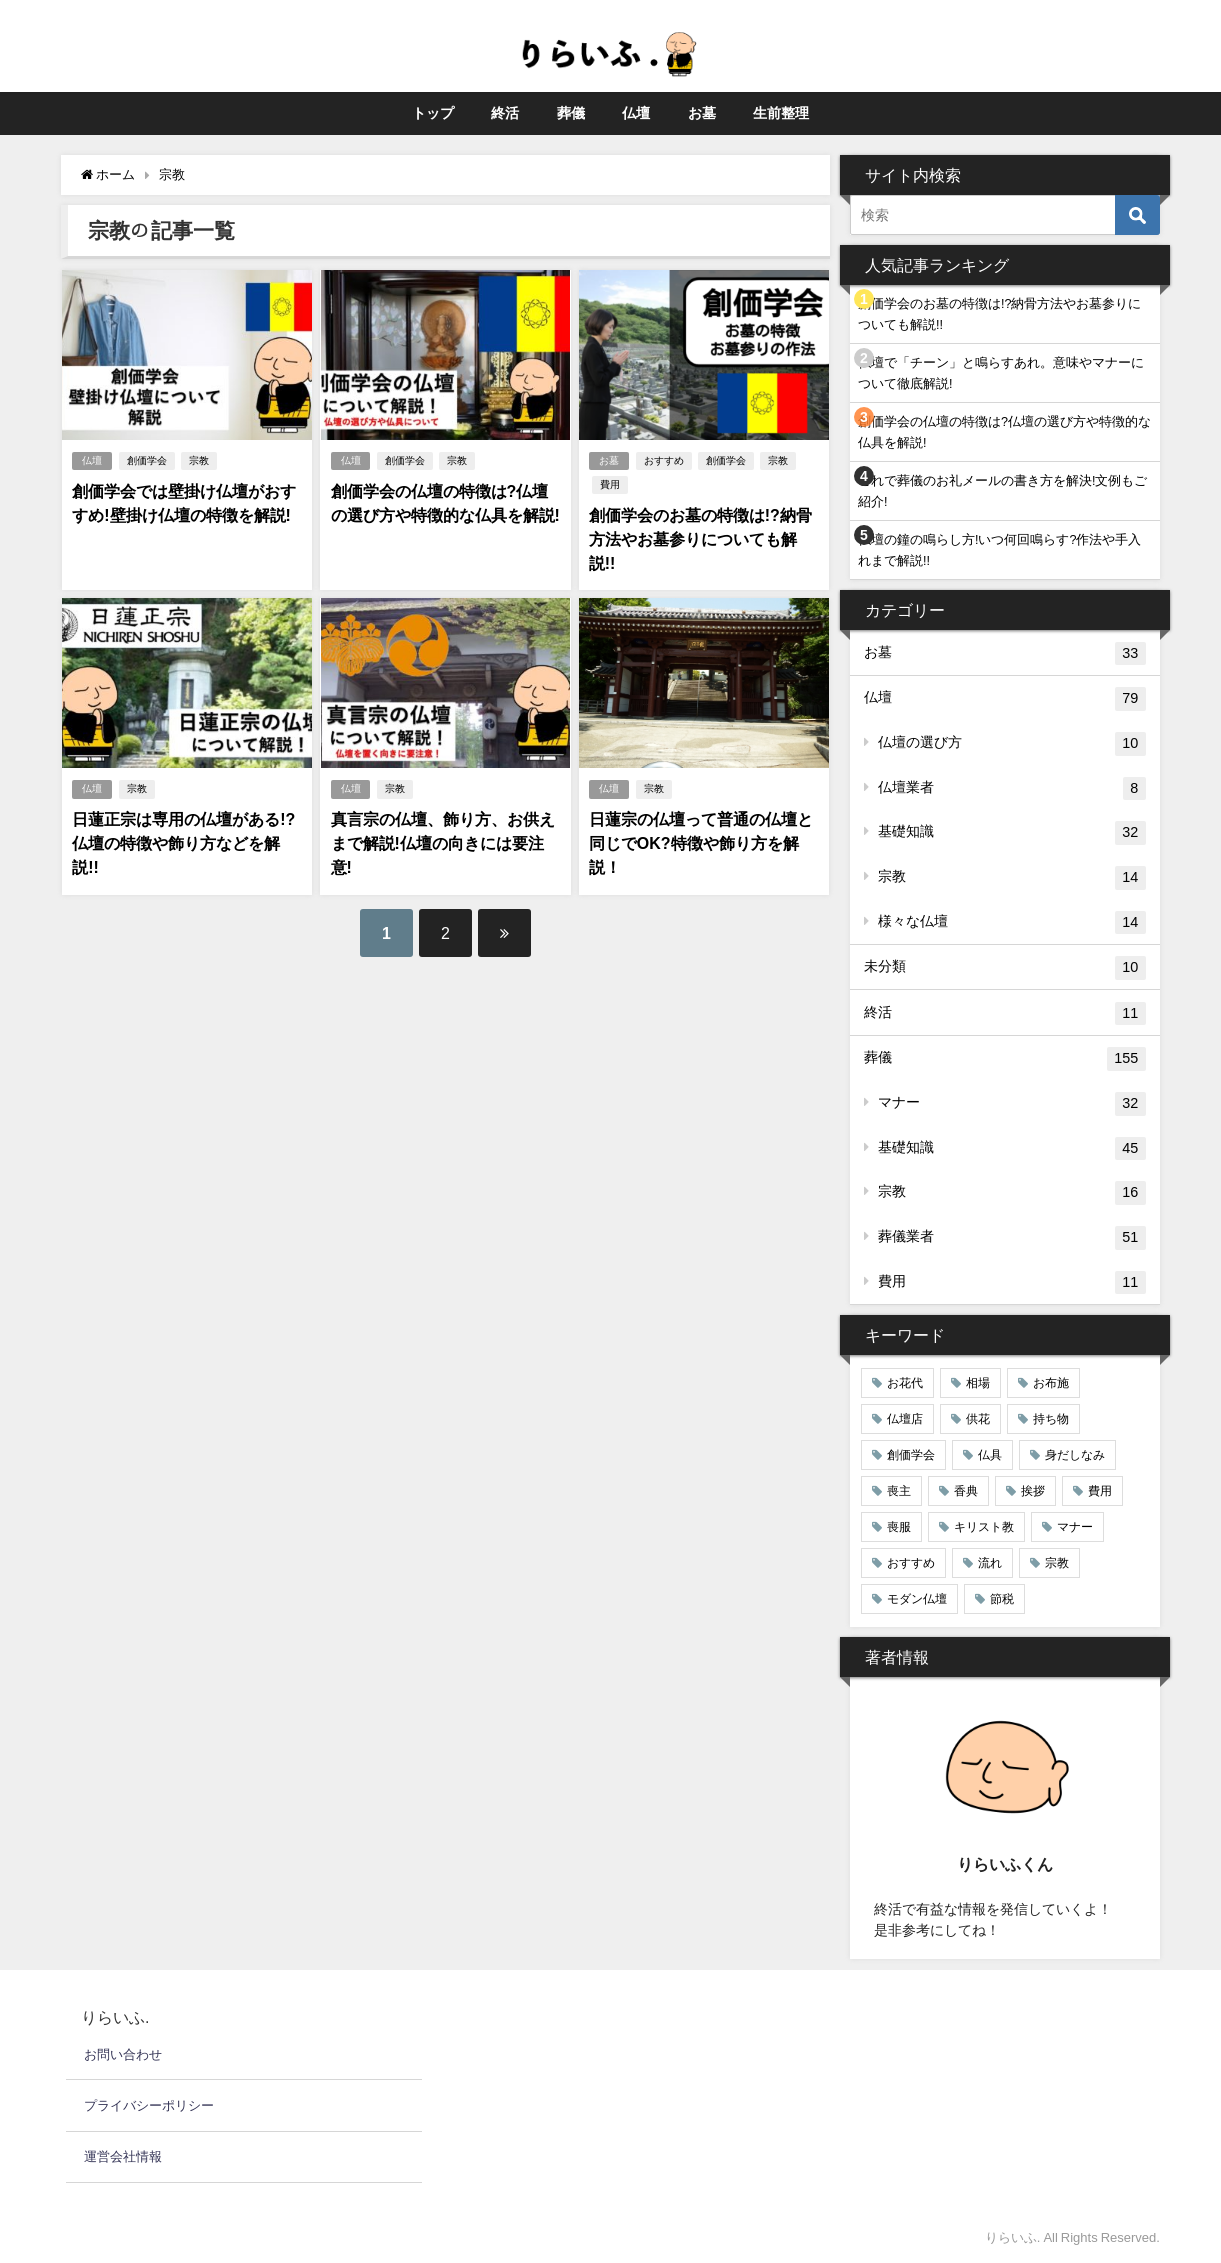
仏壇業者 (1012, 789)
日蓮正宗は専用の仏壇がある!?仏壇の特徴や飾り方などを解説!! (183, 843)
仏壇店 (905, 1419)
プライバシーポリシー (149, 2105)
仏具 (990, 1455)
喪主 (899, 1491)
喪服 (899, 1527)
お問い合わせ (123, 2054)
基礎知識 (1012, 833)
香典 (966, 1491)
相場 (978, 1383)
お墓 (702, 113)
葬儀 (571, 113)
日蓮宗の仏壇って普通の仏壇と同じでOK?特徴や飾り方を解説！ (701, 843)
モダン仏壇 (917, 1599)
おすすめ (664, 460)
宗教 (199, 460)
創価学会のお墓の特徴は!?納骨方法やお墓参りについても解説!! (700, 539)
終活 (505, 113)
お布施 (1051, 1383)
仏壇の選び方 (1012, 744)
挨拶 (1033, 1491)
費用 (610, 484)
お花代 (905, 1383)
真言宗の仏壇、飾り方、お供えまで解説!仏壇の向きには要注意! (442, 843)
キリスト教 (984, 1527)
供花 (978, 1419)
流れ (990, 1563)
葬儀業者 (1012, 1238)
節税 (1002, 1599)
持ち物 (1051, 1419)
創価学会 (147, 460)
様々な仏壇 (1012, 923)
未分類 (1004, 968)
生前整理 (781, 113)
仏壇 (636, 113)
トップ (433, 113)
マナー (1012, 1104)
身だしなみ (1075, 1455)
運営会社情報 (123, 2156)
